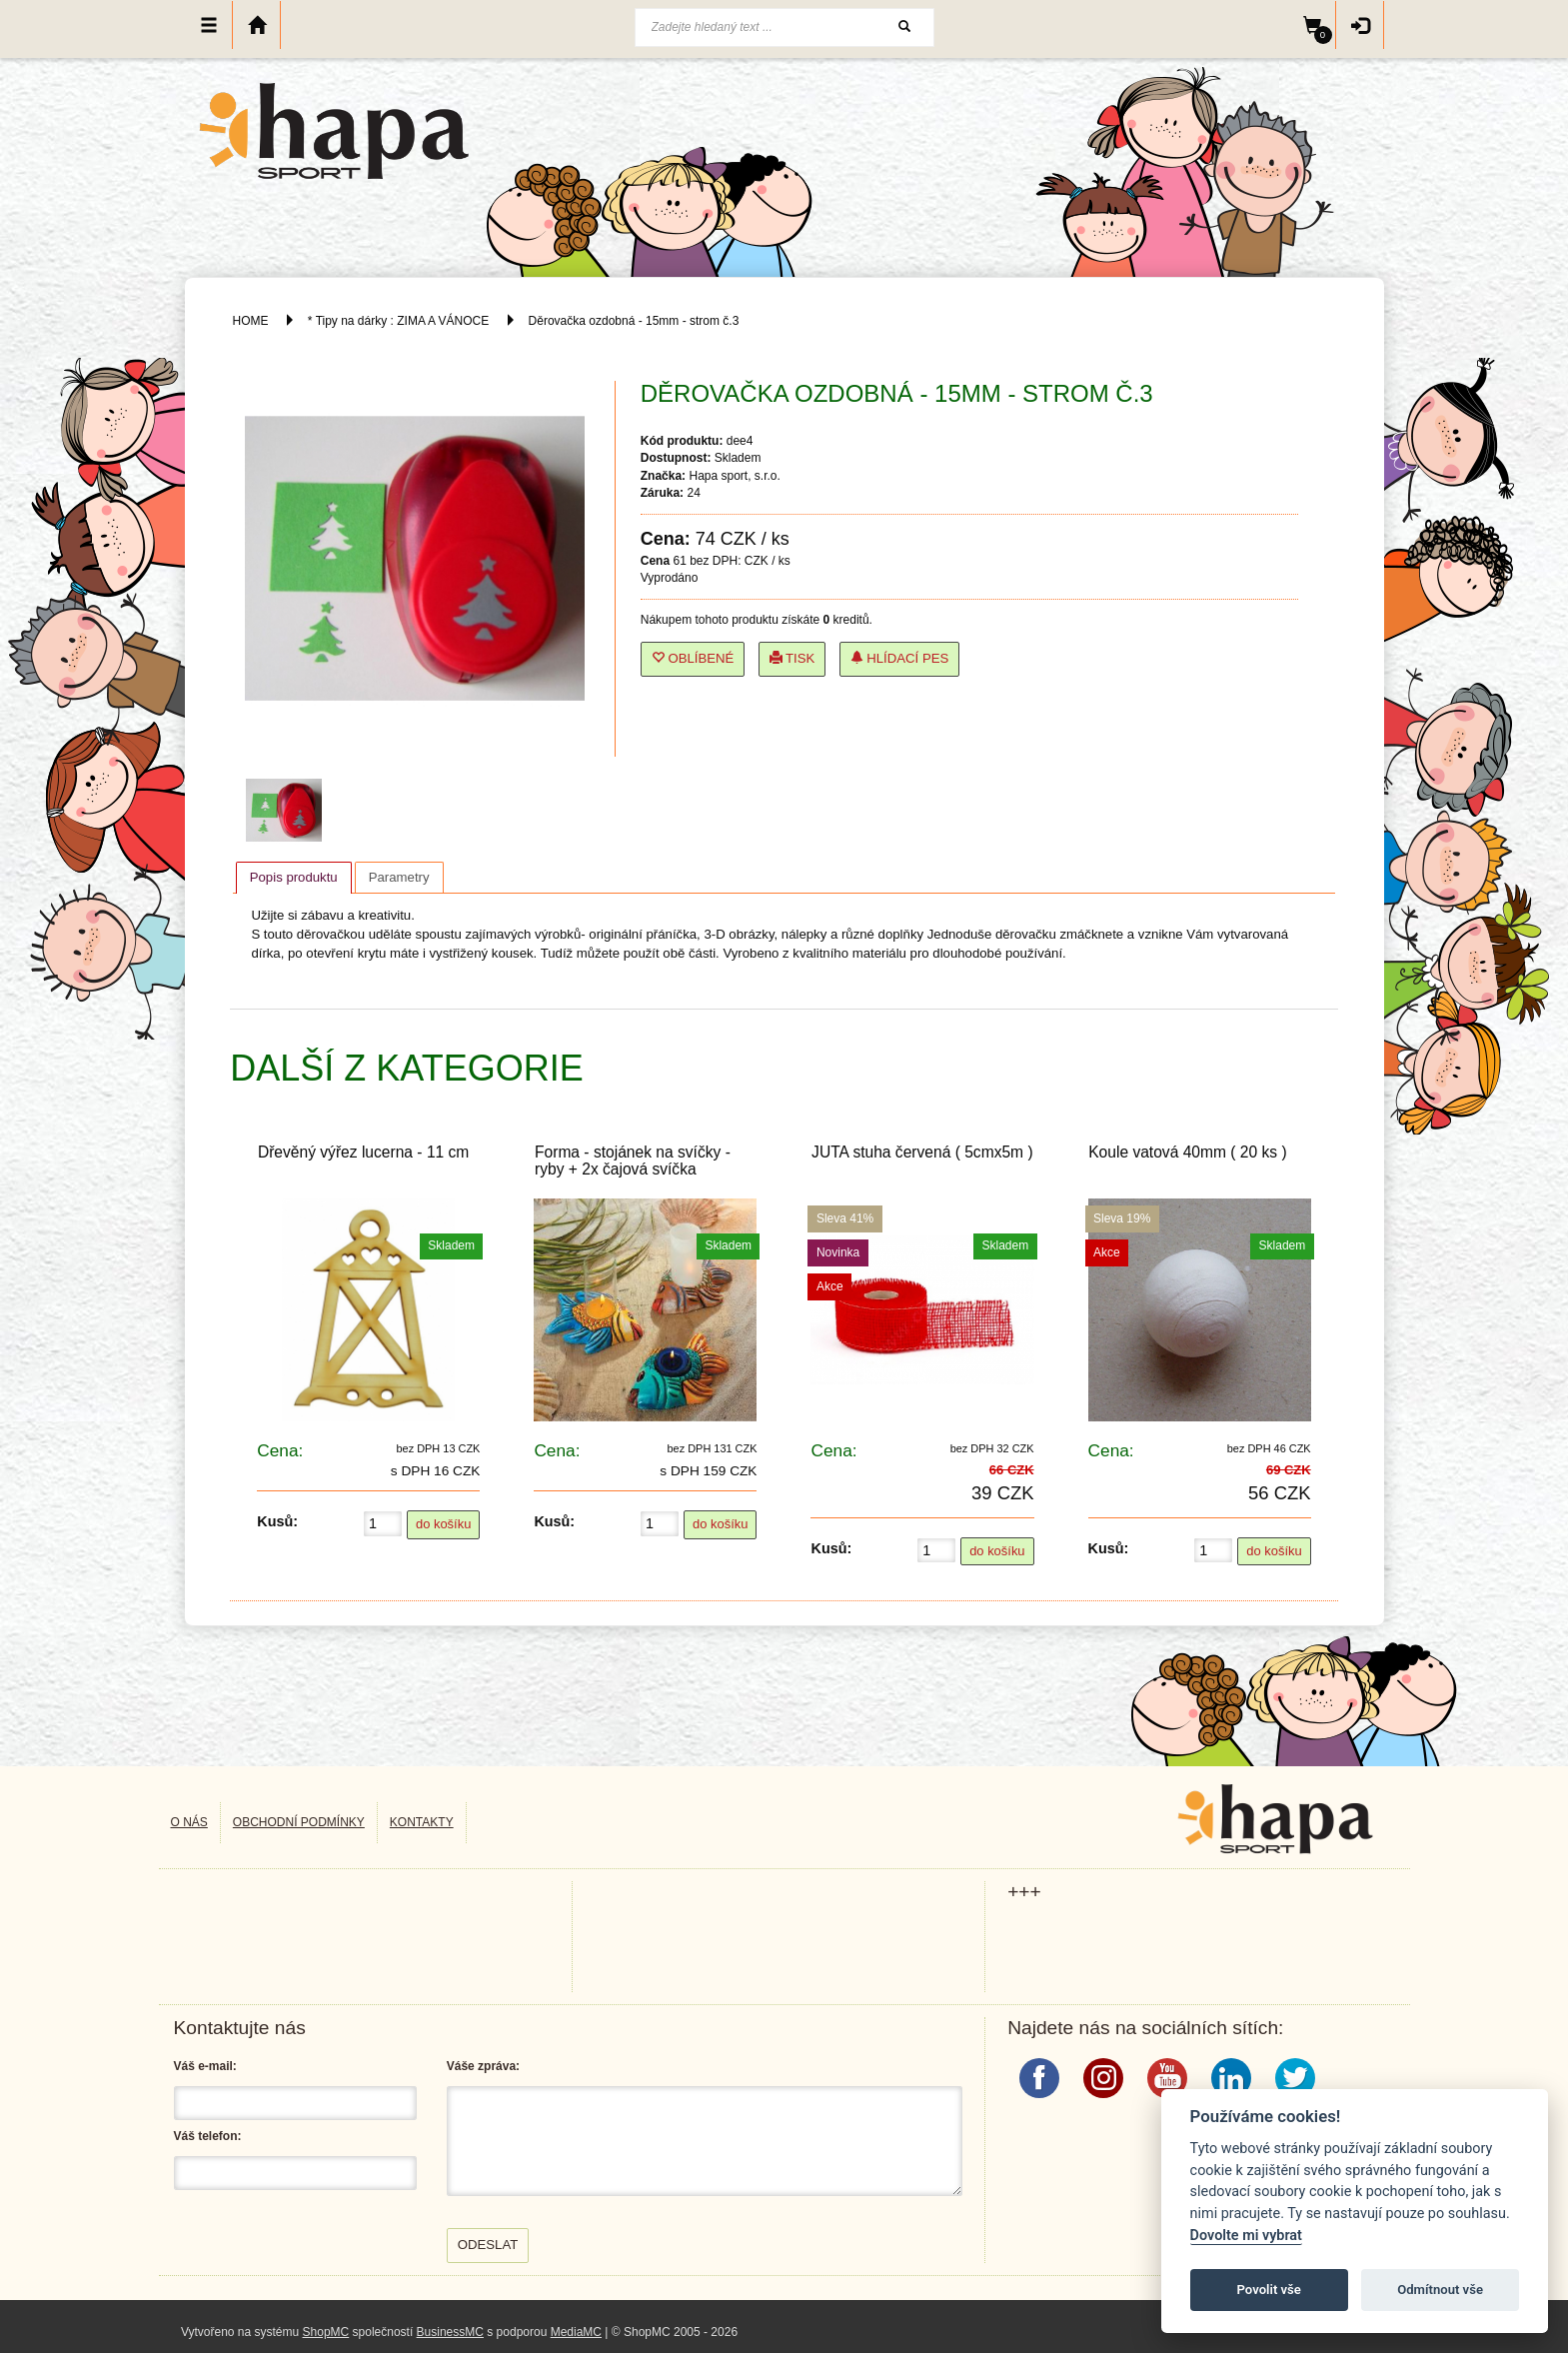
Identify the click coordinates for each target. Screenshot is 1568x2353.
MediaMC (576, 2332)
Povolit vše (1269, 2289)
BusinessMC (450, 2332)
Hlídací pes (899, 658)
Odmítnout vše (1440, 2289)
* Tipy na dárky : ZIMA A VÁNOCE (398, 321)
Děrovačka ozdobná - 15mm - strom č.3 (634, 321)
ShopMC (326, 2332)
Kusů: (277, 1521)
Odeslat (488, 2244)
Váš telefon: (208, 2136)
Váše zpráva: (483, 2066)
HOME (251, 321)
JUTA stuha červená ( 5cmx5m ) (922, 1152)
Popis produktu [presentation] (294, 877)
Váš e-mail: (205, 2066)
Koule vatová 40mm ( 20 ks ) (1187, 1152)
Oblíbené (693, 658)
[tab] (294, 878)
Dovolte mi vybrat (1246, 2235)
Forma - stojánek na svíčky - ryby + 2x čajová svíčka (633, 1160)
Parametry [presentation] (399, 877)
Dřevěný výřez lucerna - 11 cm (363, 1152)
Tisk (792, 658)
